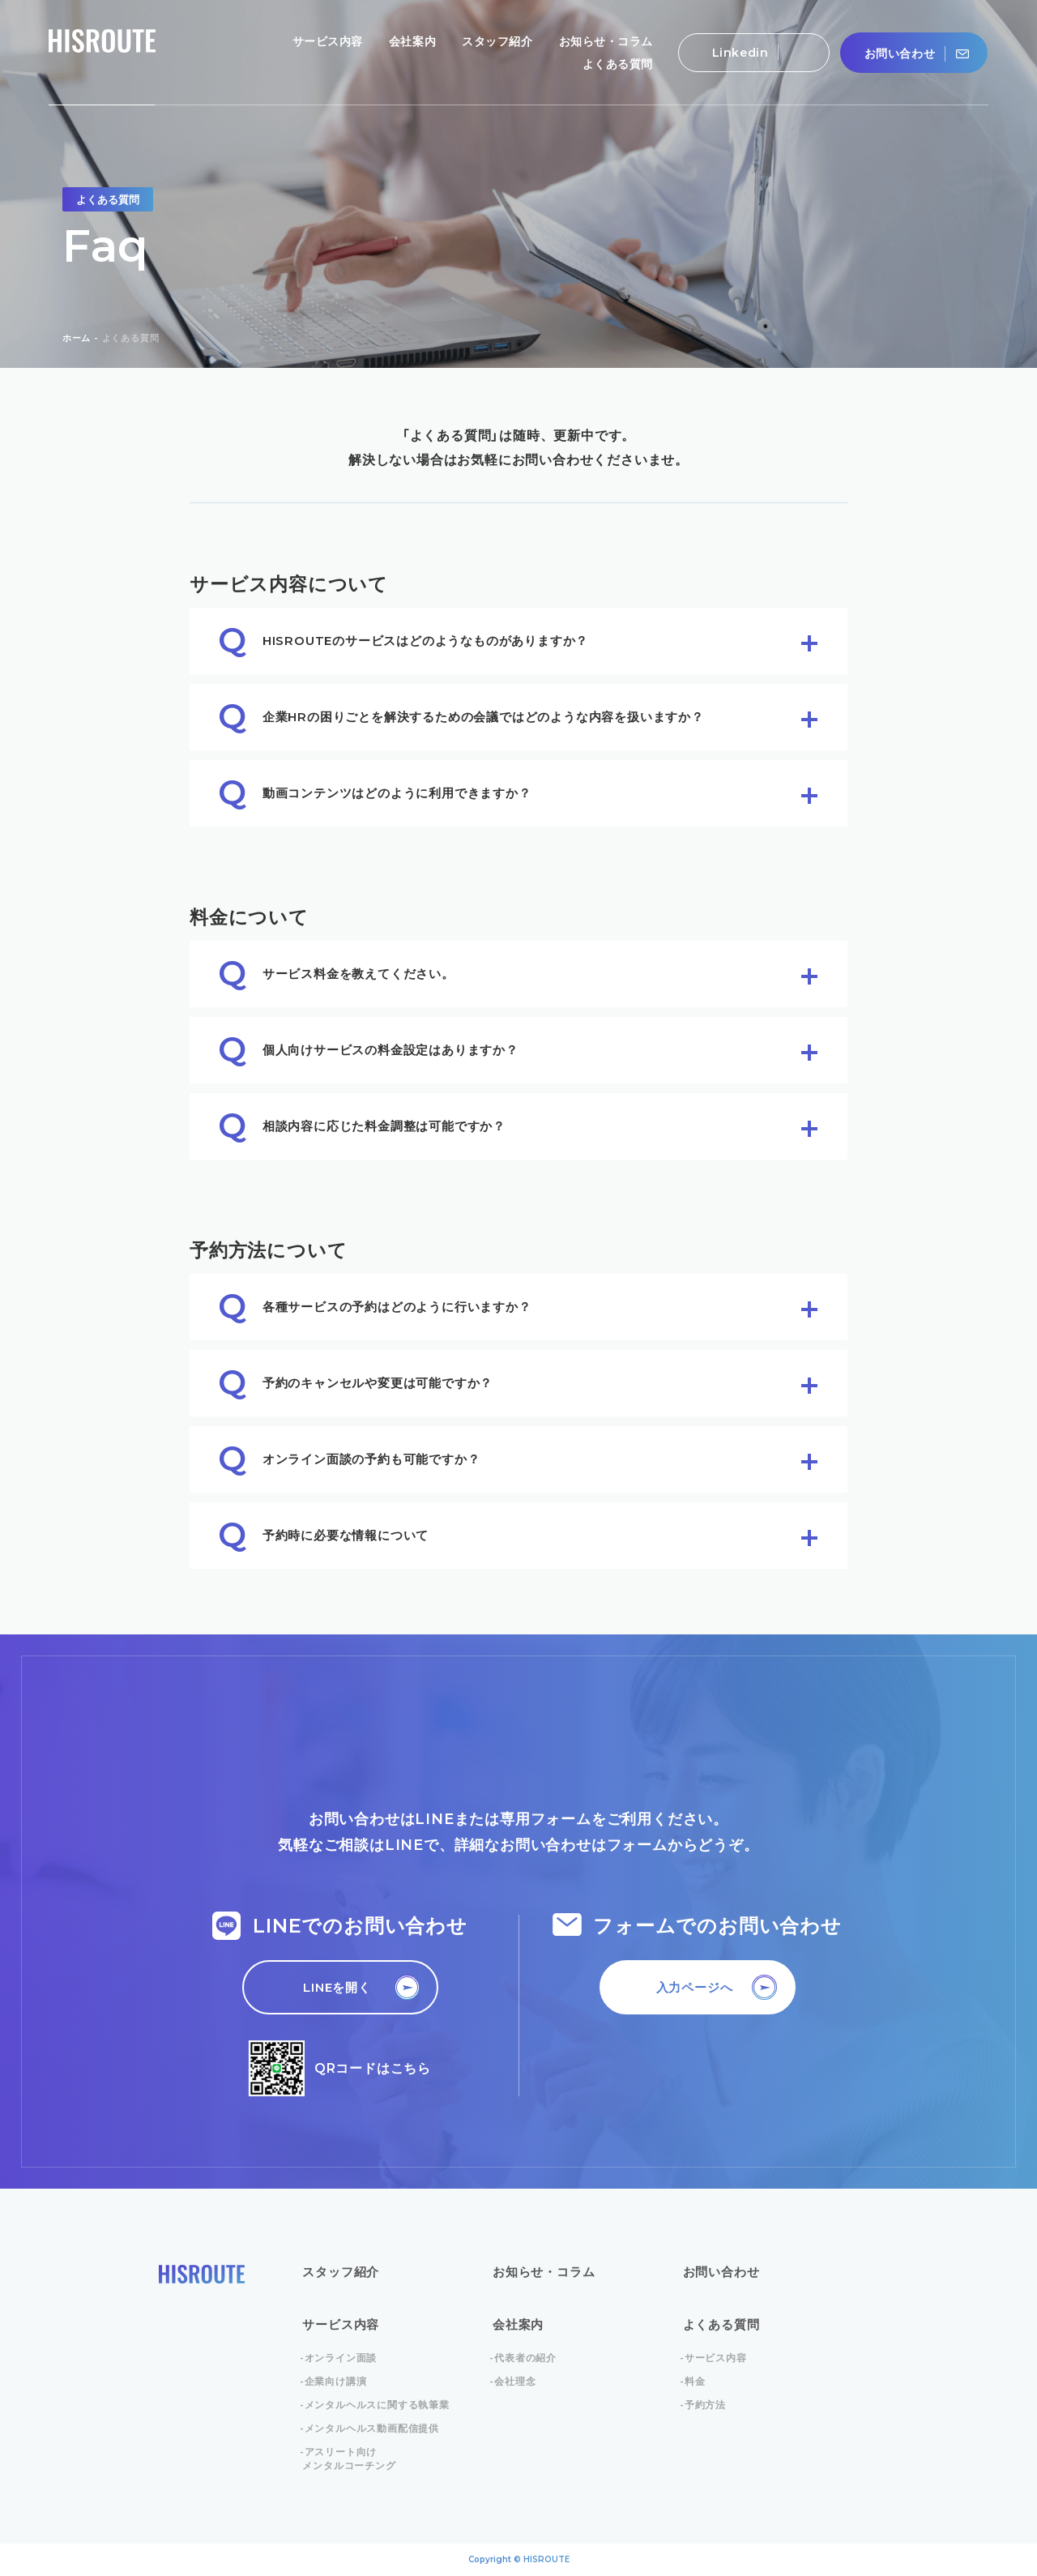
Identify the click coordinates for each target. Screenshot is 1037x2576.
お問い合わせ (904, 54)
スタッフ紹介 (340, 2271)
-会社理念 (514, 2381)
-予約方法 (704, 2405)
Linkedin (745, 52)
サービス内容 (340, 2324)
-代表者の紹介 (525, 2358)
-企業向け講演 (334, 2381)
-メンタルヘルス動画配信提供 (370, 2428)
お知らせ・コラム (544, 2271)
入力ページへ (694, 1987)
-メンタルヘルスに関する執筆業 (375, 2405)
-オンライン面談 (339, 2358)
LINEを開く (337, 1987)
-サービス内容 (715, 2358)
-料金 (694, 2381)
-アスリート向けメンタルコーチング (348, 2458)
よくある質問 (721, 2324)
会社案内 (518, 2324)
